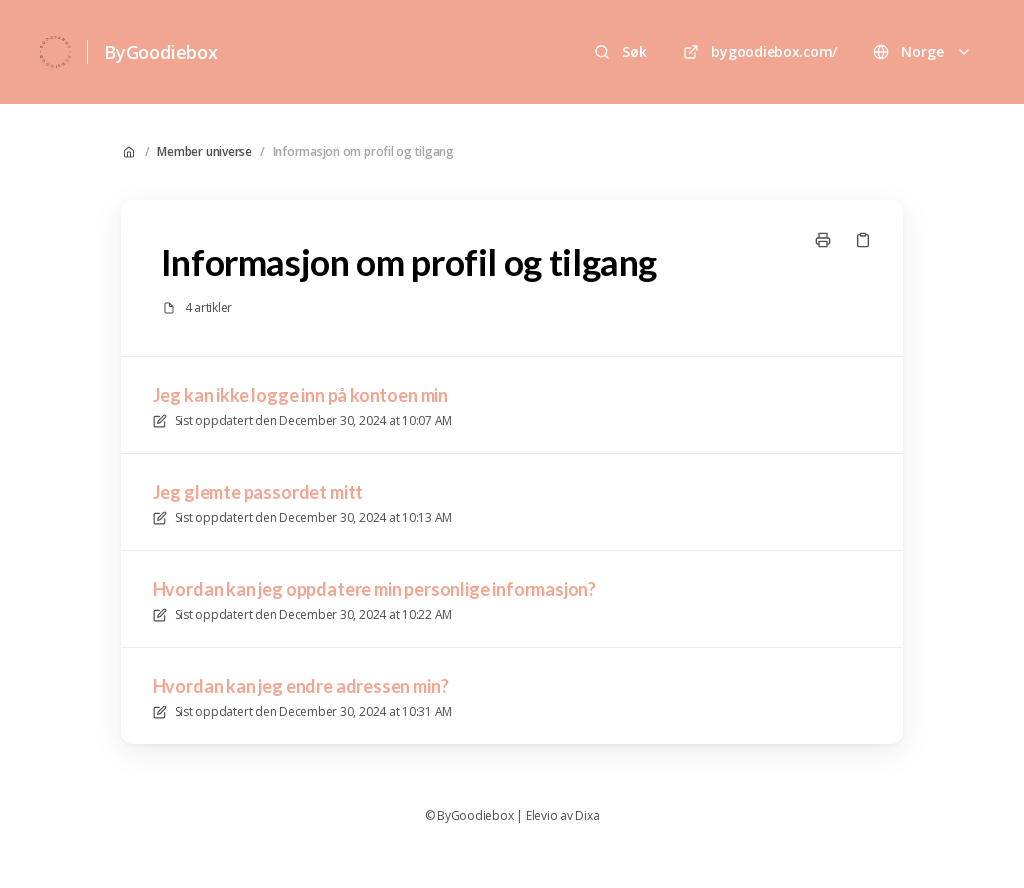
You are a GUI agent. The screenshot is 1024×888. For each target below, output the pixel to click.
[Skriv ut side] (823, 240)
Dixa (587, 816)
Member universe (204, 152)
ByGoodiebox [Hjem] (161, 52)
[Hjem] (55, 52)
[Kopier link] (863, 240)
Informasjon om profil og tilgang (363, 152)
